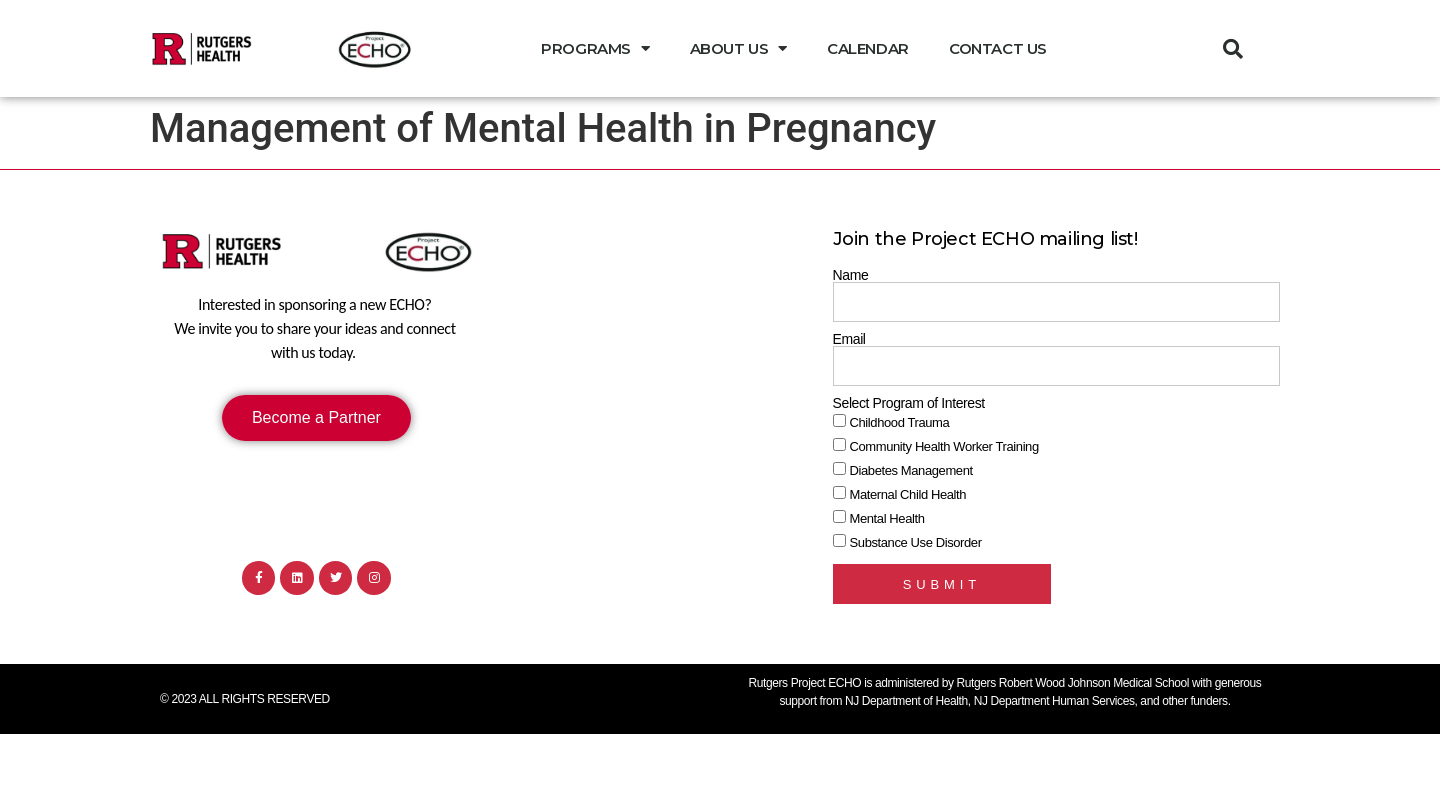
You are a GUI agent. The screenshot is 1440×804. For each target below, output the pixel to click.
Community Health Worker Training (944, 446)
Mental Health (887, 518)
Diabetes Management (911, 470)
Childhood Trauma (900, 422)
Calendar (868, 48)
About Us (738, 48)
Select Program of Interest (909, 403)
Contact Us (998, 48)
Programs (595, 48)
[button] (1233, 49)
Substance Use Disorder (916, 542)
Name (851, 275)
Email (849, 339)
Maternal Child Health (908, 494)
